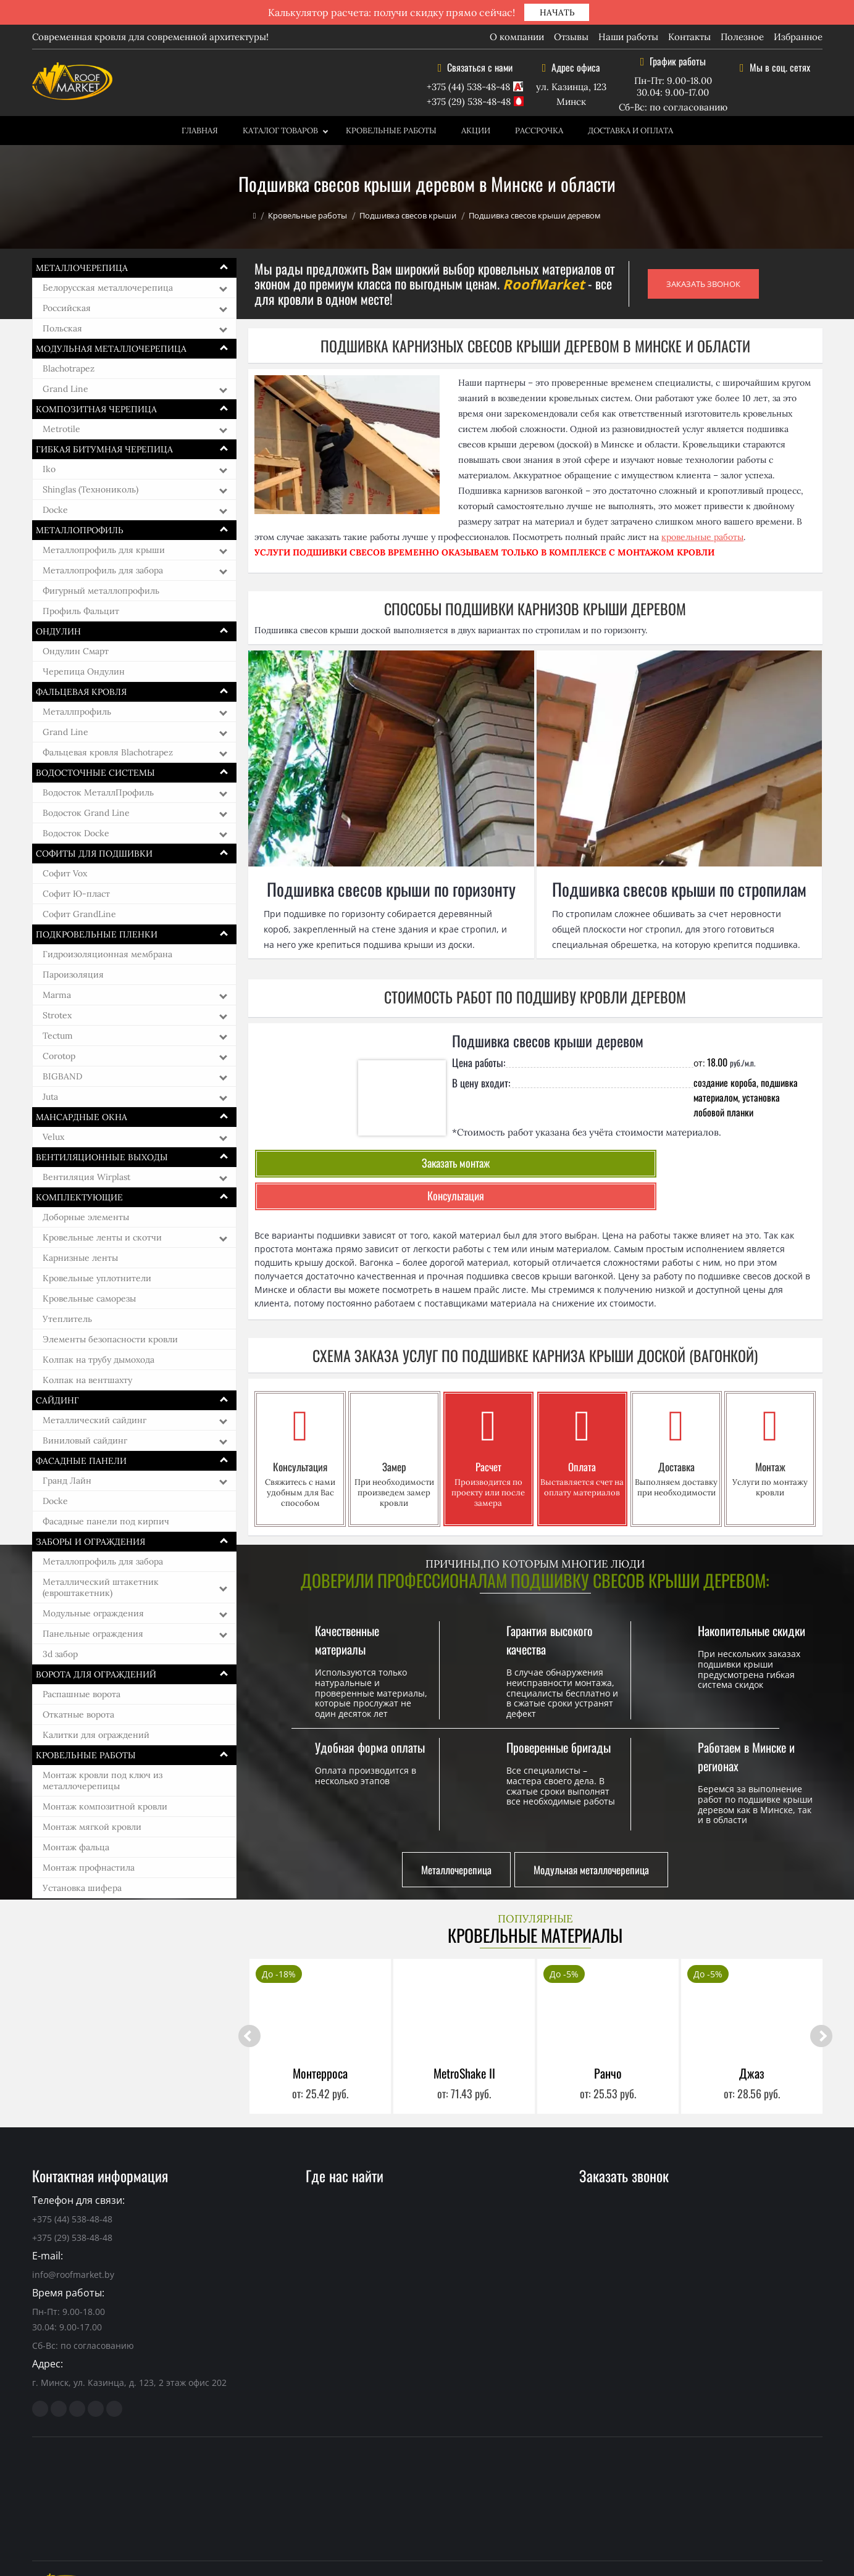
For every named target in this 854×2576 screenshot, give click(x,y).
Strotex (57, 1015)
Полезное (742, 37)
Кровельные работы (391, 130)
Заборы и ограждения (90, 1541)
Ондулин (58, 631)
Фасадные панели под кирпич (106, 1521)
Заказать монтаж (348, 1163)
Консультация (535, 1163)
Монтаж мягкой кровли (92, 1826)
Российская (67, 308)
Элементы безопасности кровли (110, 1339)
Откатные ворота (78, 1714)
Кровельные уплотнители (97, 1278)
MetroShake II (464, 2036)
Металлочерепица (82, 267)
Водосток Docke (76, 833)
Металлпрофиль (77, 711)
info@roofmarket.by (73, 2238)
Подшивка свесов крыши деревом (547, 1040)
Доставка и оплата (630, 130)
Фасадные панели (81, 1460)
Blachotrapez (68, 368)
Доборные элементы (86, 1217)
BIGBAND (62, 1076)
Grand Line (65, 388)
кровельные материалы (282, 2545)
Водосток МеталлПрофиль (98, 792)
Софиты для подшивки (94, 853)
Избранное (798, 37)
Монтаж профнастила (89, 1867)
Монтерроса (320, 2036)
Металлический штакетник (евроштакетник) (101, 1587)
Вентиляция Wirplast (86, 1176)
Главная (200, 130)
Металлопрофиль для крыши (104, 549)
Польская (62, 328)
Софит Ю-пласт (76, 893)
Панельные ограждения (93, 1633)
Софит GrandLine (79, 914)
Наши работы (628, 37)
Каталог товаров (280, 130)
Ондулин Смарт (76, 651)
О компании (517, 37)
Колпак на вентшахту (87, 1380)
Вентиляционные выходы (102, 1157)
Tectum (58, 1035)
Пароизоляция (73, 974)
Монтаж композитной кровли (105, 1806)
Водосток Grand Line (86, 812)
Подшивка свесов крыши (407, 215)
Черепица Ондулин (84, 671)
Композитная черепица (96, 409)
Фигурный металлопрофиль (101, 590)
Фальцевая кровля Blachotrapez (108, 752)
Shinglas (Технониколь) (90, 489)
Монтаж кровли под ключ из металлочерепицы (102, 1780)
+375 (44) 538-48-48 (468, 87)
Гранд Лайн (67, 1480)
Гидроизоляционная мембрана (107, 954)
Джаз (751, 2036)
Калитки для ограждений (96, 1734)
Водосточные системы (95, 772)
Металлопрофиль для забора (103, 570)
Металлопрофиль (79, 530)
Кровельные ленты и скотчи (102, 1237)
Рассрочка (539, 130)
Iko (49, 469)
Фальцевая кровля (81, 691)
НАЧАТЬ (556, 12)
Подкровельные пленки (96, 934)
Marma (57, 994)
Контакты (689, 37)
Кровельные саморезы (89, 1298)
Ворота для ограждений (96, 1674)
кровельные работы (702, 536)
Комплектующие (79, 1197)
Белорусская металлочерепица (108, 287)
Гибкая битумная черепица (104, 449)
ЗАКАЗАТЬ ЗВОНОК (703, 283)
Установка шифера (82, 1887)
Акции (475, 130)
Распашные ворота (81, 1694)
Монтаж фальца (76, 1847)
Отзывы (571, 37)
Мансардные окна (81, 1117)
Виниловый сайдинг (85, 1440)
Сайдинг (57, 1400)
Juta (50, 1096)
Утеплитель (67, 1318)
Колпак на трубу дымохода (98, 1359)
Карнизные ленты (80, 1257)
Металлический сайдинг (94, 1420)
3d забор (60, 1654)
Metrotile (61, 428)
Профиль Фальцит (81, 611)
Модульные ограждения (93, 1613)
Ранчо (608, 2036)
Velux (53, 1136)
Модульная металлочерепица (111, 348)
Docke (55, 509)
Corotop (59, 1056)
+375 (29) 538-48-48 (469, 101)
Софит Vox (65, 873)
